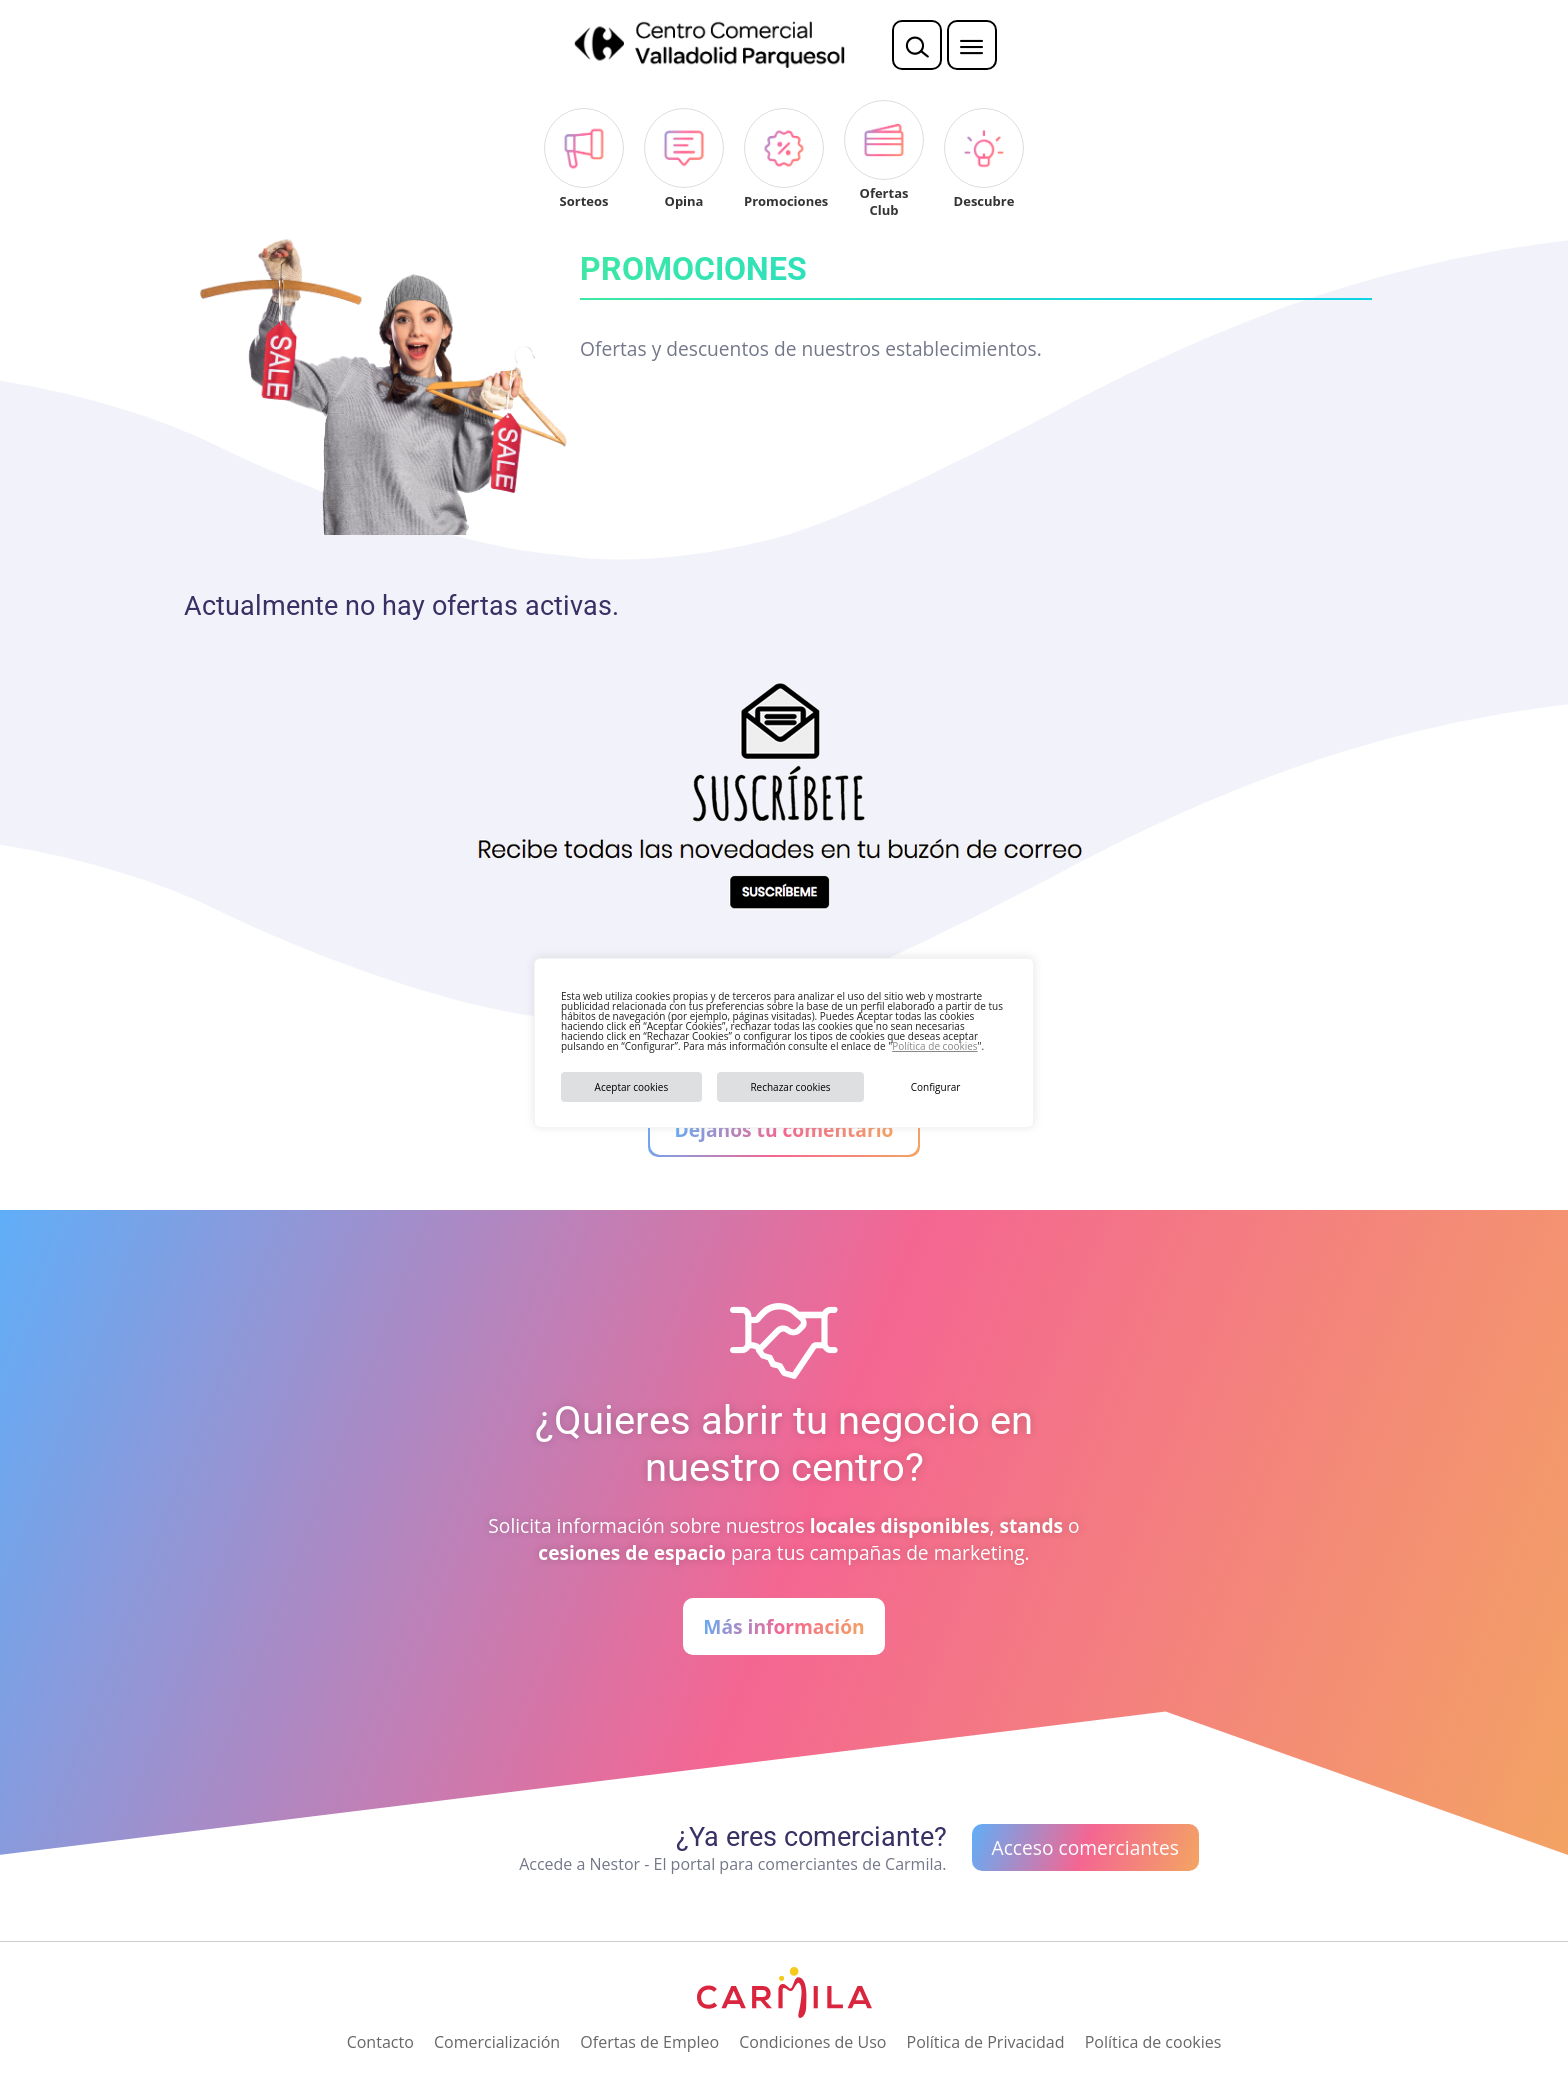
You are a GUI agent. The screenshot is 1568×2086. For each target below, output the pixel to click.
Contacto (380, 2042)
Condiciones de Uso (812, 2042)
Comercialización (497, 2042)
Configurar (936, 1087)
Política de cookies (934, 1046)
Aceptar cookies (632, 1087)
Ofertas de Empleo (649, 2042)
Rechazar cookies (790, 1087)
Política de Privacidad (986, 2042)
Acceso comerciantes (1085, 1847)
